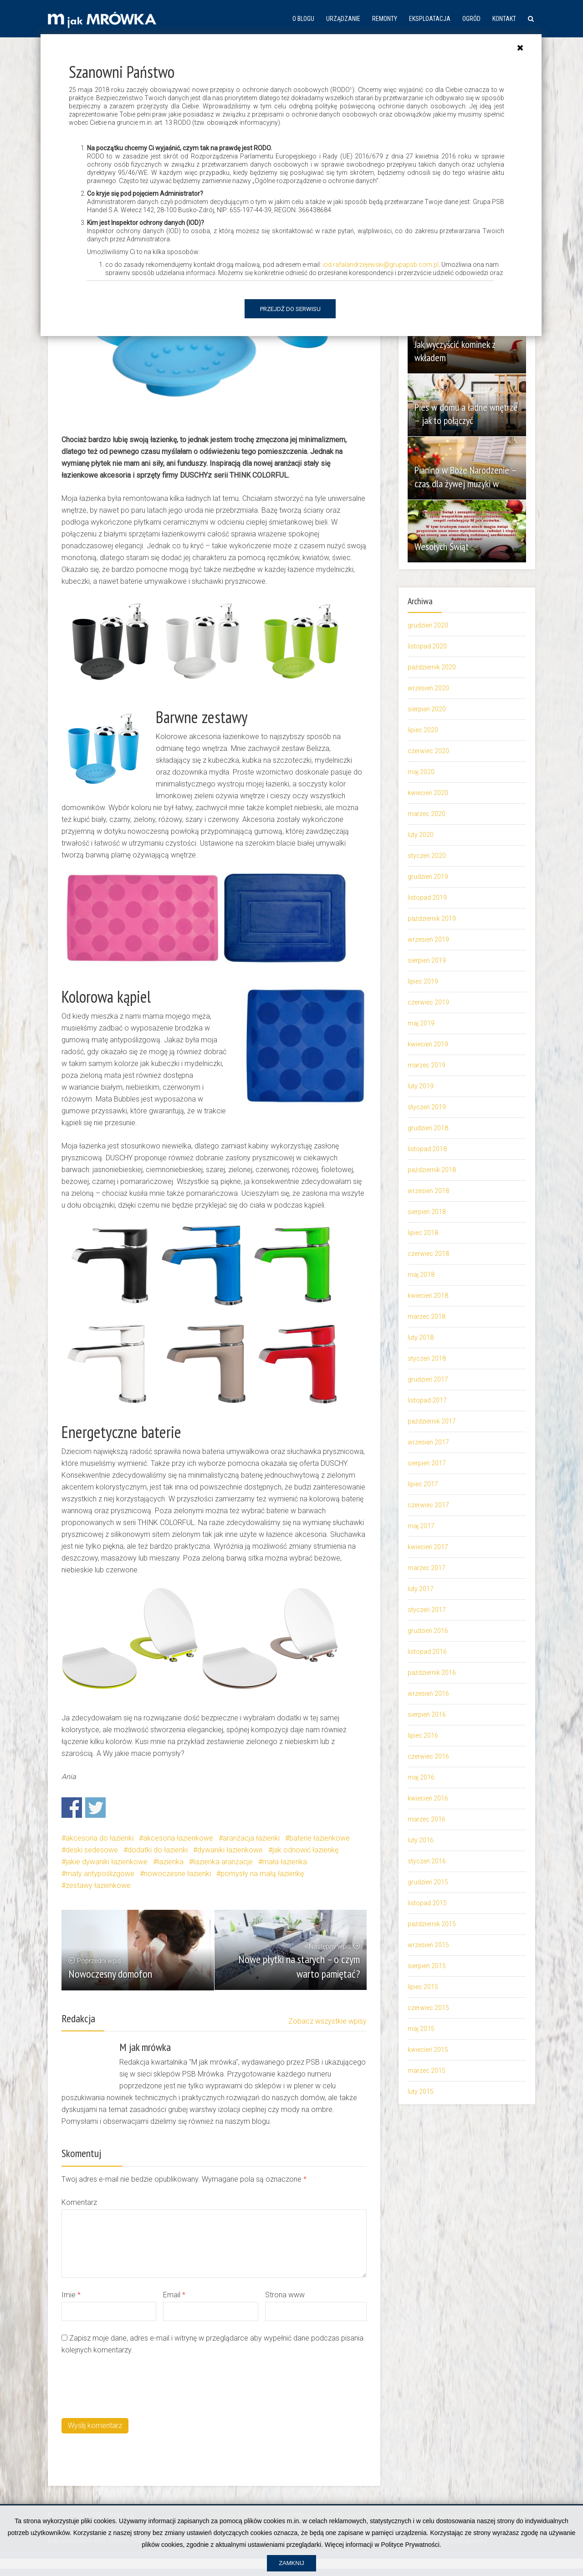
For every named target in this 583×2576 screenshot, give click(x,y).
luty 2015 (421, 2091)
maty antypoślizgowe (100, 1873)
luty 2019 (421, 1086)
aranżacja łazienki (251, 1838)
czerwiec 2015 (428, 2007)
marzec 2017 (426, 1567)
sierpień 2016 (427, 1714)
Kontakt (504, 18)
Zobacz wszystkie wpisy (327, 2021)
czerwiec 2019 (428, 1002)
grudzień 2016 (428, 1630)
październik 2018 (432, 1169)
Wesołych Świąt (444, 546)
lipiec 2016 (423, 1735)
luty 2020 (421, 834)
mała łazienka (284, 1861)
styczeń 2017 (427, 1609)
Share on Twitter (95, 1807)
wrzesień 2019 (428, 939)
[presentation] (130, 2385)
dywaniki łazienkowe (230, 1850)
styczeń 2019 (427, 1107)
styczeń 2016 (427, 1861)
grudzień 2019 (428, 876)
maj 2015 (421, 2028)
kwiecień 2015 (428, 2049)
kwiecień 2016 (428, 1798)
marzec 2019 (426, 1065)
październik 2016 (432, 1672)
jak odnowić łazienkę (305, 1850)
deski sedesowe (92, 1850)
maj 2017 (421, 1526)
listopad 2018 (427, 1149)
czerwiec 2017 (428, 1505)
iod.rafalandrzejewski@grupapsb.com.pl (380, 264)
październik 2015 (432, 1924)
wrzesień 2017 (428, 1442)
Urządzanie (343, 18)
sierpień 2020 (427, 709)
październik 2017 (432, 1421)
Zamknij (291, 2563)
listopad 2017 (427, 1400)
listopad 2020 (427, 646)
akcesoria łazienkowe (178, 1838)
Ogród (471, 18)
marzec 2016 (426, 1819)
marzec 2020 (426, 813)
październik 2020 (432, 667)
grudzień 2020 (428, 625)
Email (174, 2294)
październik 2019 (432, 918)
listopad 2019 (427, 897)
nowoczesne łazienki (177, 1873)
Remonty (384, 18)
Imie (71, 2294)
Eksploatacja (429, 18)
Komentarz (79, 2202)
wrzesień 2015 (428, 1945)
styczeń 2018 (427, 1358)
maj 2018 (421, 1274)
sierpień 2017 (427, 1463)
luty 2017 (421, 1588)
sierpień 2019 (427, 960)
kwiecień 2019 (428, 1044)
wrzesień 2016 (428, 1693)
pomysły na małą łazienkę (262, 1873)
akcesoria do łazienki (99, 1838)
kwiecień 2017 (428, 1547)
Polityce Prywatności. (411, 2544)
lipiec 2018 (423, 1232)
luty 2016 (421, 1840)
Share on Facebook (71, 1807)
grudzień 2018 (428, 1128)
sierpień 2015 (427, 1965)
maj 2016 (421, 1777)
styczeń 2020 (427, 855)
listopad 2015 (427, 1903)
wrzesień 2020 (428, 688)
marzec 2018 (426, 1316)
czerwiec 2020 (428, 751)
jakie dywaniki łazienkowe (107, 1861)
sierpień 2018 (427, 1211)
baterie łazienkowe (319, 1838)
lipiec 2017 (423, 1484)
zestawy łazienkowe (98, 1885)
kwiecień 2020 (428, 792)
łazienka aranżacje (223, 1861)
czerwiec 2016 (428, 1756)
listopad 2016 (427, 1651)
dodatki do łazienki (158, 1850)
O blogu (303, 18)
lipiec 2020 (423, 730)
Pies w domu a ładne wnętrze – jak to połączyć (461, 414)
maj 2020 (421, 771)
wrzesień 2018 (428, 1190)
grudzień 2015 (428, 1882)
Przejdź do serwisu (290, 309)
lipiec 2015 (423, 1986)
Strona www (285, 2294)
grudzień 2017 (428, 1379)
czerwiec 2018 (428, 1253)
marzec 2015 (426, 2070)
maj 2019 (421, 1023)
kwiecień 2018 (428, 1295)
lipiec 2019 (423, 981)
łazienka (170, 1861)
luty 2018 (421, 1337)
